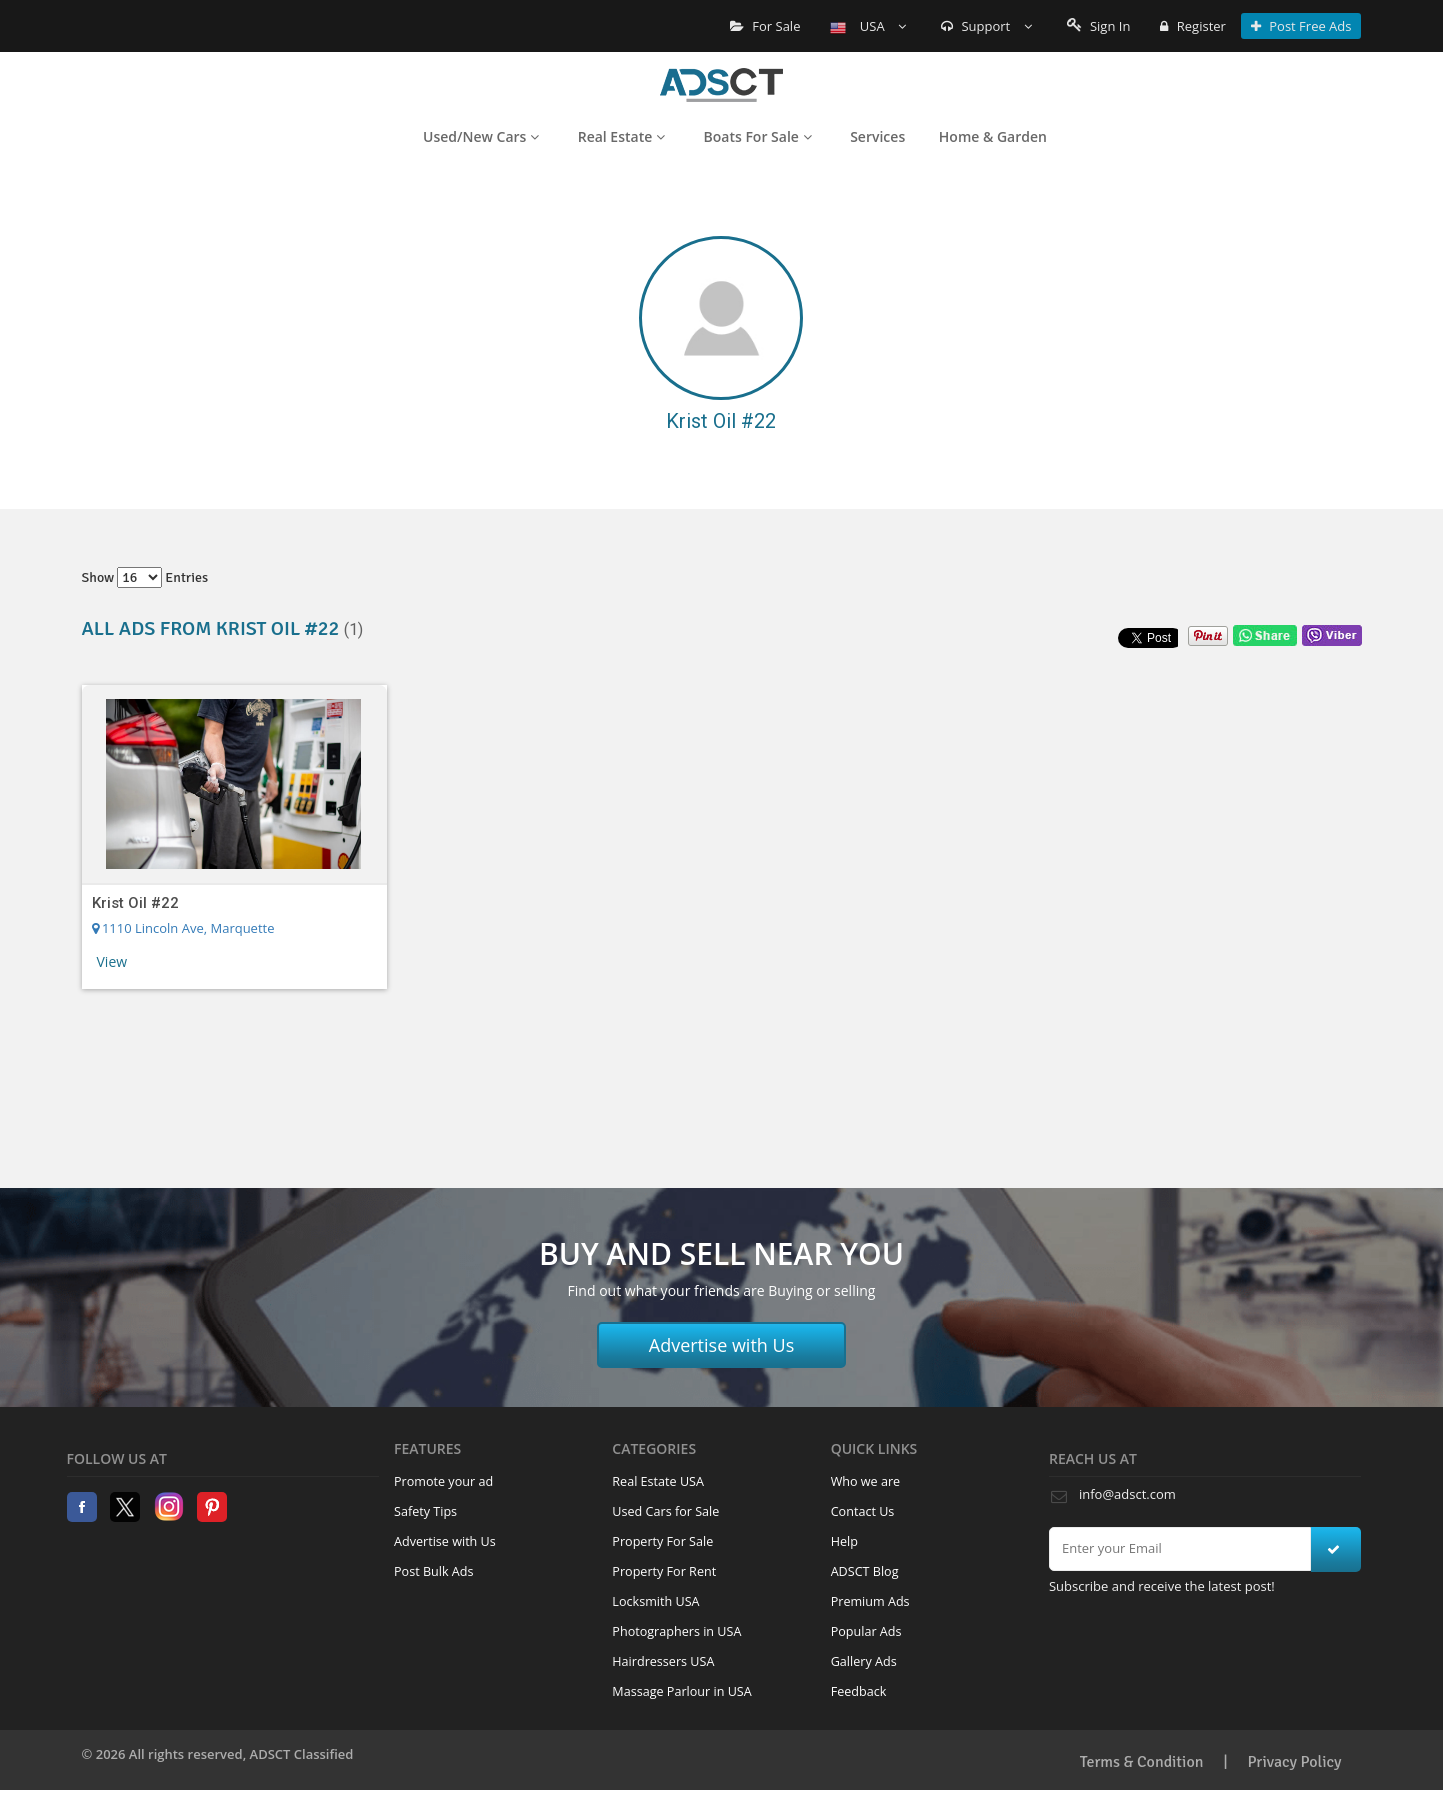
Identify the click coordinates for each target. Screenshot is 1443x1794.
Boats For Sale (758, 136)
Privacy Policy (1295, 1762)
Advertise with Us (722, 1345)
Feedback (859, 1691)
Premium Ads (870, 1601)
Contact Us (863, 1511)
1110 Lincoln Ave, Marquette (183, 928)
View (112, 961)
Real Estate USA (658, 1481)
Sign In (1099, 26)
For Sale (765, 26)
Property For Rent (664, 1571)
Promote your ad (443, 1481)
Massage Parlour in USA (681, 1691)
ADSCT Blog (865, 1571)
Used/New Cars (481, 136)
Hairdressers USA (663, 1661)
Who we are (866, 1481)
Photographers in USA (676, 1631)
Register (1192, 26)
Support (986, 26)
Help (844, 1541)
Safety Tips (425, 1511)
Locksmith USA (655, 1601)
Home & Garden (993, 136)
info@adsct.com (1127, 1494)
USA (868, 26)
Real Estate (621, 136)
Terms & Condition (1142, 1762)
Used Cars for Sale (665, 1511)
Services (877, 136)
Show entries (145, 577)
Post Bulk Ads (434, 1571)
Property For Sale (662, 1541)
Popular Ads (866, 1631)
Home (721, 85)
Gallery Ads (864, 1661)
